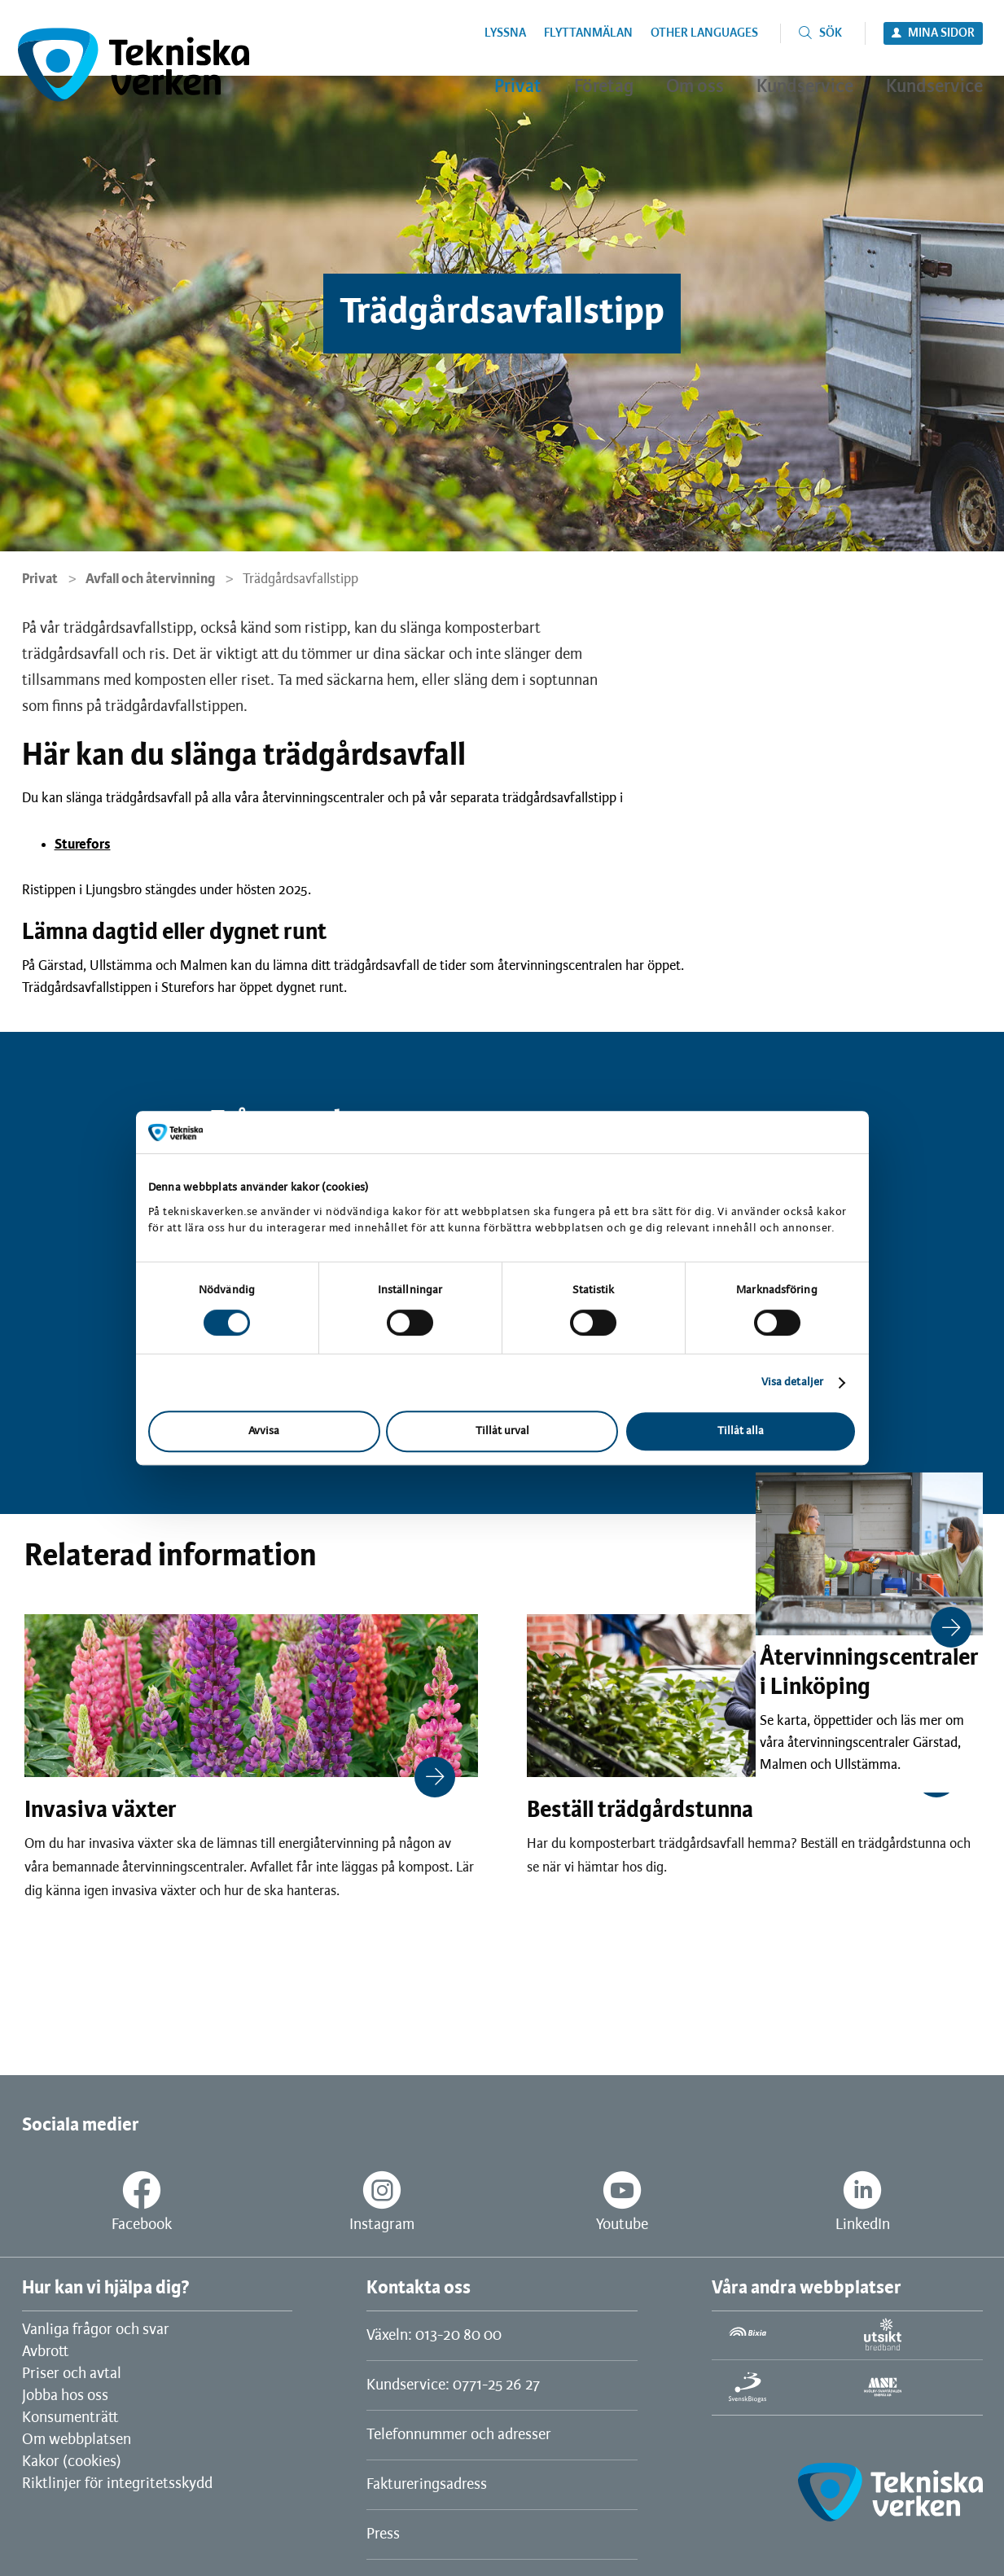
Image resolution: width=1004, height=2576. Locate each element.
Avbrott (45, 2352)
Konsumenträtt (70, 2418)
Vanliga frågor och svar (95, 2330)
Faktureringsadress (426, 2485)
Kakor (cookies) (71, 2462)
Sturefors (83, 844)
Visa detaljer (792, 1382)
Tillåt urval (502, 1431)
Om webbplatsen (76, 2440)
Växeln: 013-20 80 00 (434, 2336)
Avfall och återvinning (150, 579)
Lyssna (505, 33)
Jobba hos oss (65, 2396)
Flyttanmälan (588, 33)
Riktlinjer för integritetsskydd (117, 2484)
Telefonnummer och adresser (458, 2435)
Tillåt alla (740, 1431)
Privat (40, 579)
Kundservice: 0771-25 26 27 (453, 2385)
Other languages (704, 33)
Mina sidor (941, 33)
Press (383, 2534)
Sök (830, 33)
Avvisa (263, 1431)
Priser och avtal (71, 2374)
